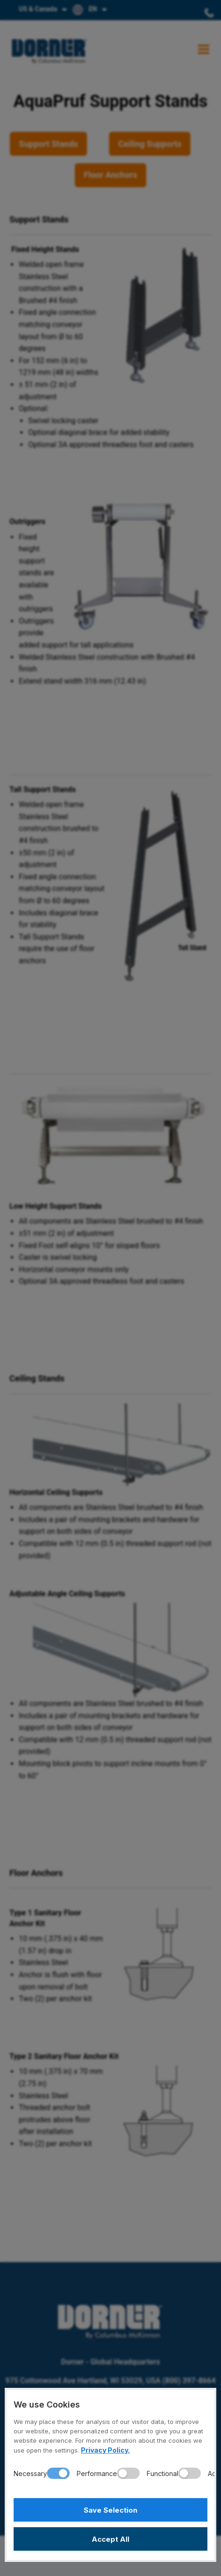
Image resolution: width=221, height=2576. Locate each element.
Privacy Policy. (105, 2450)
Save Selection (110, 2510)
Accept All (110, 2539)
